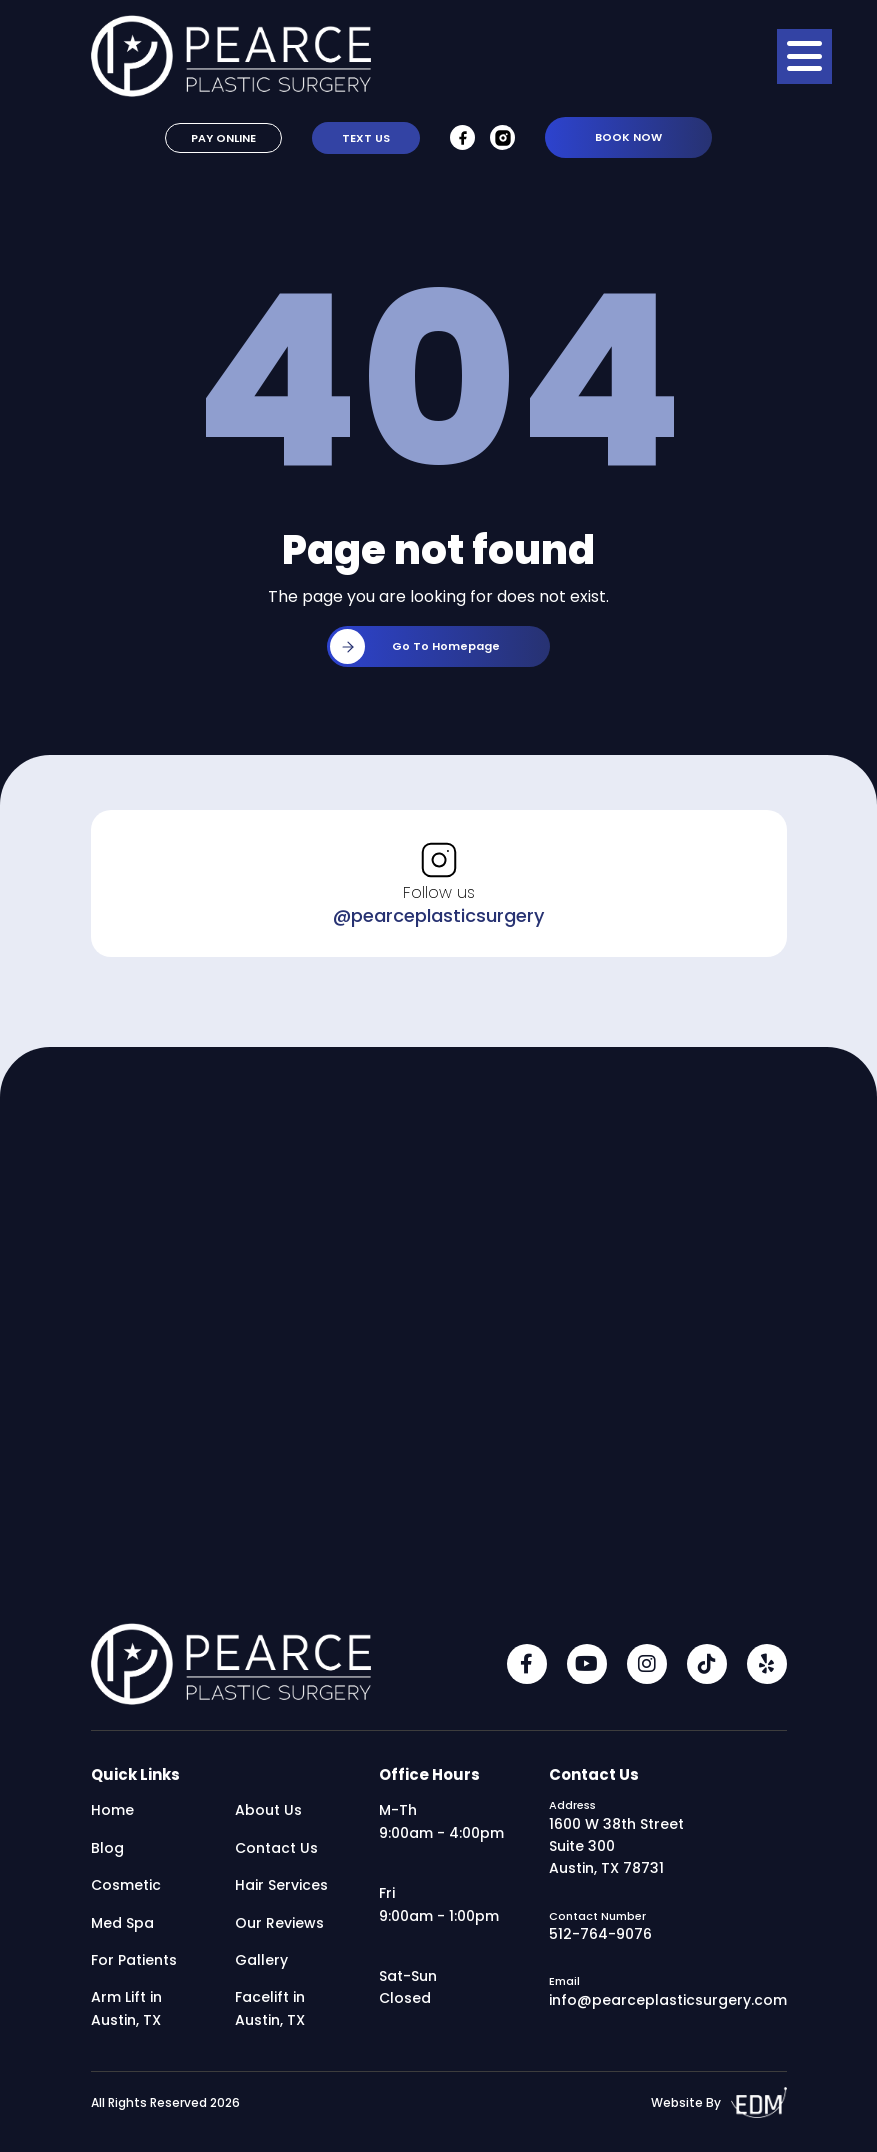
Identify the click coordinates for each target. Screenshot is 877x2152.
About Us (268, 1813)
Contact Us (276, 1851)
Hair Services (281, 1888)
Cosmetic (126, 1888)
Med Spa (122, 1925)
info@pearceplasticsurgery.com (668, 2002)
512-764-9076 (600, 1937)
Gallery (261, 1963)
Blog (107, 1851)
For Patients (134, 1963)
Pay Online (223, 141)
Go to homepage (415, 649)
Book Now (628, 140)
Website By (719, 2105)
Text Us (366, 141)
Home (112, 1813)
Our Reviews (279, 1925)
